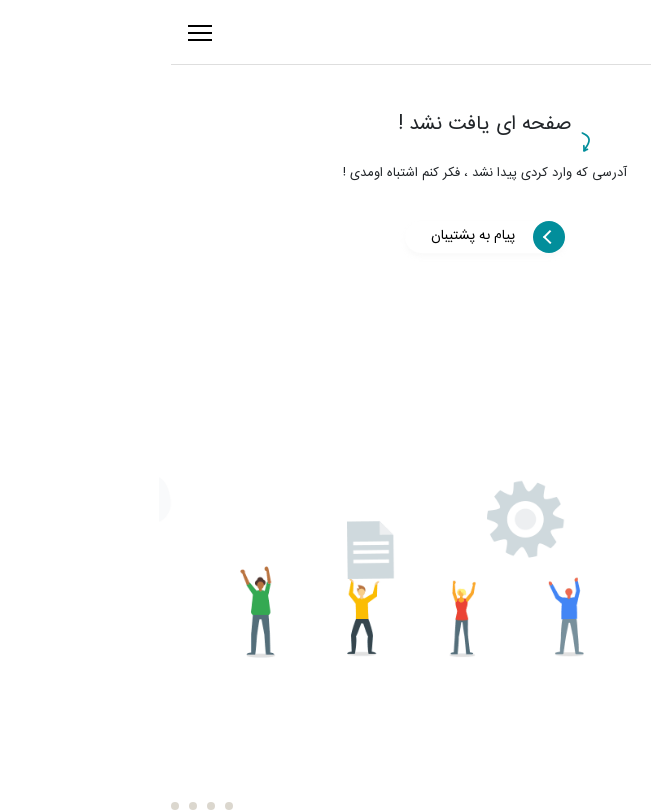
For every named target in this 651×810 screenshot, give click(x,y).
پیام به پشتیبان (314, 236)
